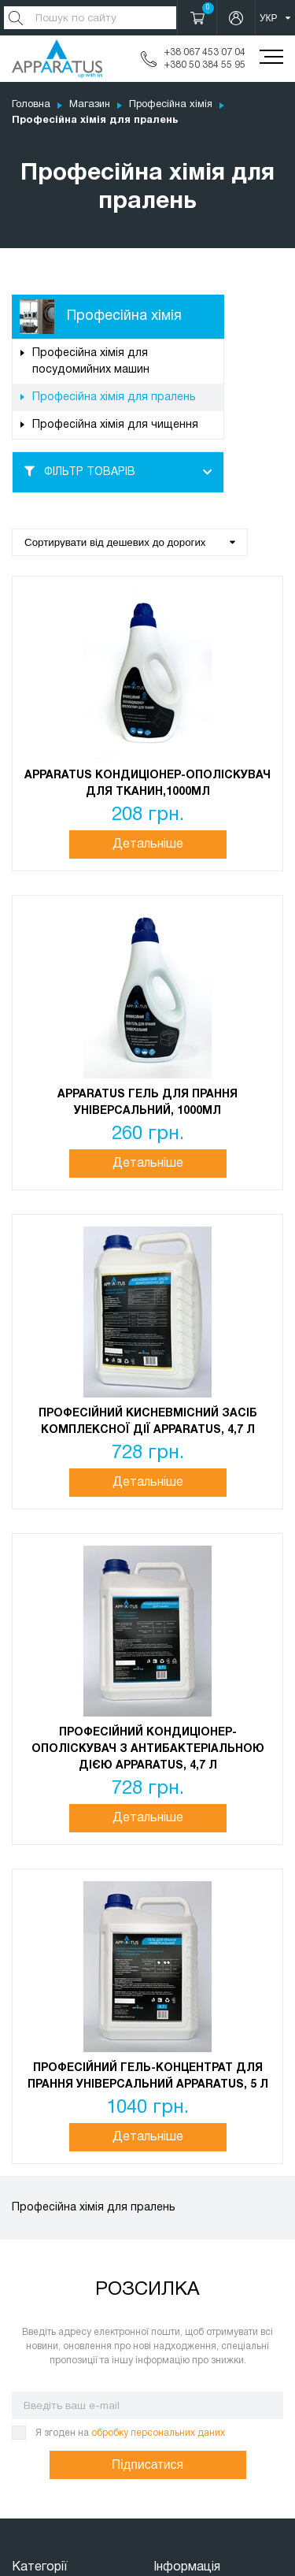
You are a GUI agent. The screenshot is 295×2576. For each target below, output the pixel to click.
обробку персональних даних (158, 2433)
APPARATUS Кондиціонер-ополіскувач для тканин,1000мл (147, 783)
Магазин (89, 104)
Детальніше (147, 844)
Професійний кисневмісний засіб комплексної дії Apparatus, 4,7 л (148, 1422)
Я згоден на (130, 2433)
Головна (31, 104)
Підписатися (147, 2464)
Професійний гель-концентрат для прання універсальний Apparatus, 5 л (148, 2076)
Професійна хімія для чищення (115, 425)
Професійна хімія (170, 104)
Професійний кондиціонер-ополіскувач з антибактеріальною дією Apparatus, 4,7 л (147, 1749)
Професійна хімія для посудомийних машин (90, 361)
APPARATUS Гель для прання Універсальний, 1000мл (147, 1102)
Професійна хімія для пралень (114, 397)
